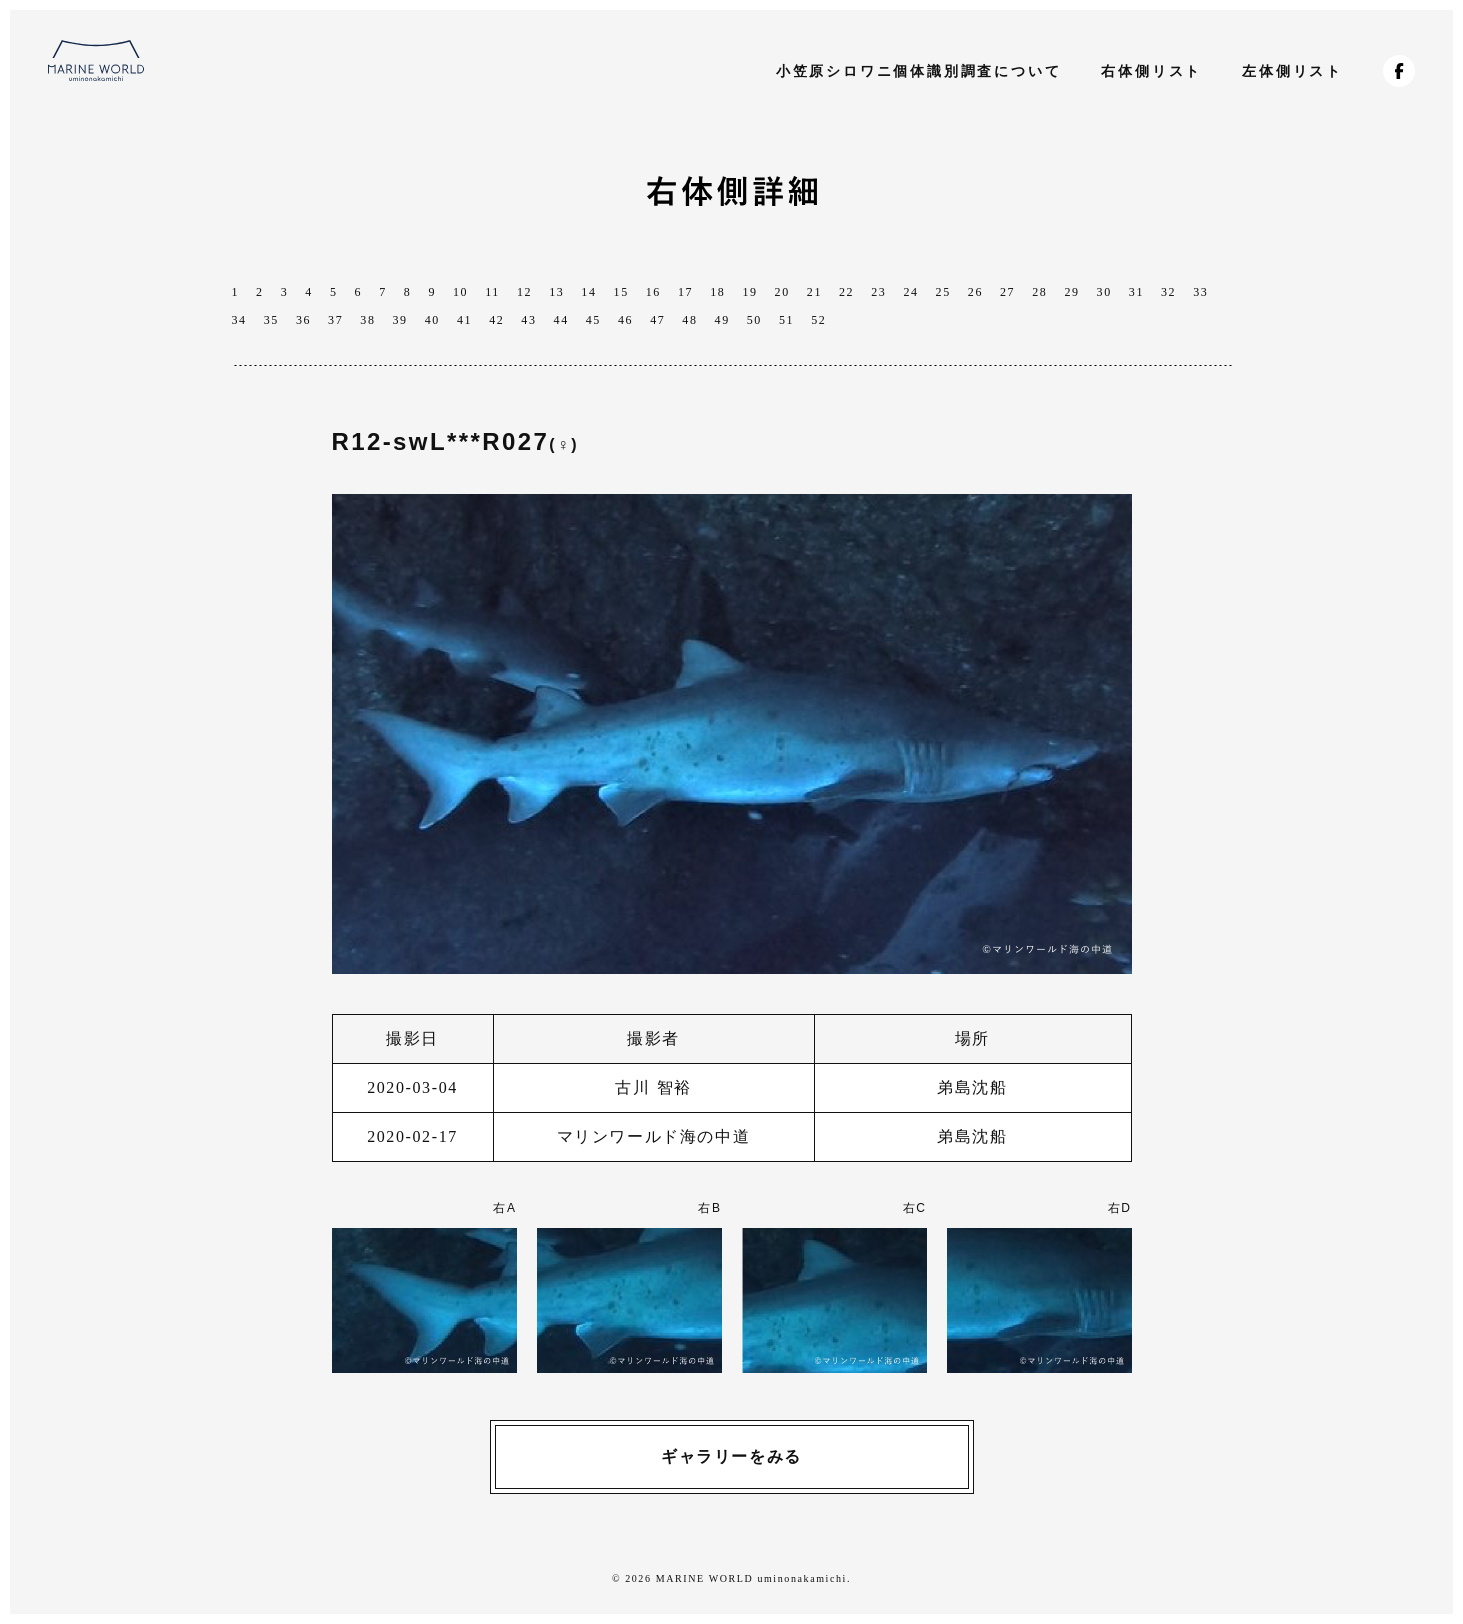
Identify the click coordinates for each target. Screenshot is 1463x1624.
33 (1200, 292)
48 (689, 320)
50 (754, 320)
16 (653, 292)
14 (588, 292)
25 (943, 292)
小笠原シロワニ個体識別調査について (919, 71)
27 (1007, 292)
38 (367, 320)
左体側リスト (1292, 71)
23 (878, 292)
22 (846, 292)
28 (1039, 292)
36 (303, 320)
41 (464, 320)
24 (910, 292)
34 (239, 320)
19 (749, 292)
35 (271, 320)
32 (1168, 292)
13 (556, 292)
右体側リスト (1151, 71)
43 (528, 320)
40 (432, 320)
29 (1071, 292)
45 (593, 320)
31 (1136, 292)
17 (685, 292)
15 (621, 292)
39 (400, 320)
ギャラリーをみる (731, 1456)
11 (492, 292)
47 (657, 320)
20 (782, 292)
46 (625, 320)
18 (717, 292)
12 (524, 292)
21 (814, 292)
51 (786, 320)
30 (1104, 292)
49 (722, 320)
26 (975, 292)
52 (818, 320)
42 (496, 320)
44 (561, 320)
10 (460, 292)
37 (335, 320)
